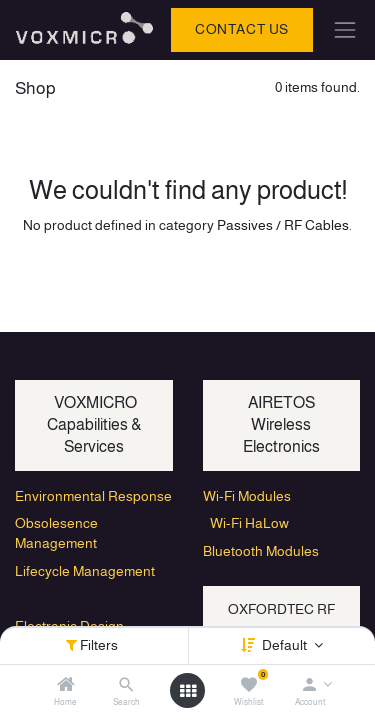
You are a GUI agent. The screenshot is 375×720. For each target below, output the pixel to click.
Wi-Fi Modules (247, 496)
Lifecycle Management (85, 571)
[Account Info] (309, 686)
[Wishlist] (248, 686)
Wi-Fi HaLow (246, 523)
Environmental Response (93, 496)
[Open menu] (188, 691)
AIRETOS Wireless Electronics (281, 425)
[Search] (126, 686)
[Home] (66, 686)
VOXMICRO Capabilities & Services (94, 425)
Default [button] (286, 645)
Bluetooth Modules (261, 551)
